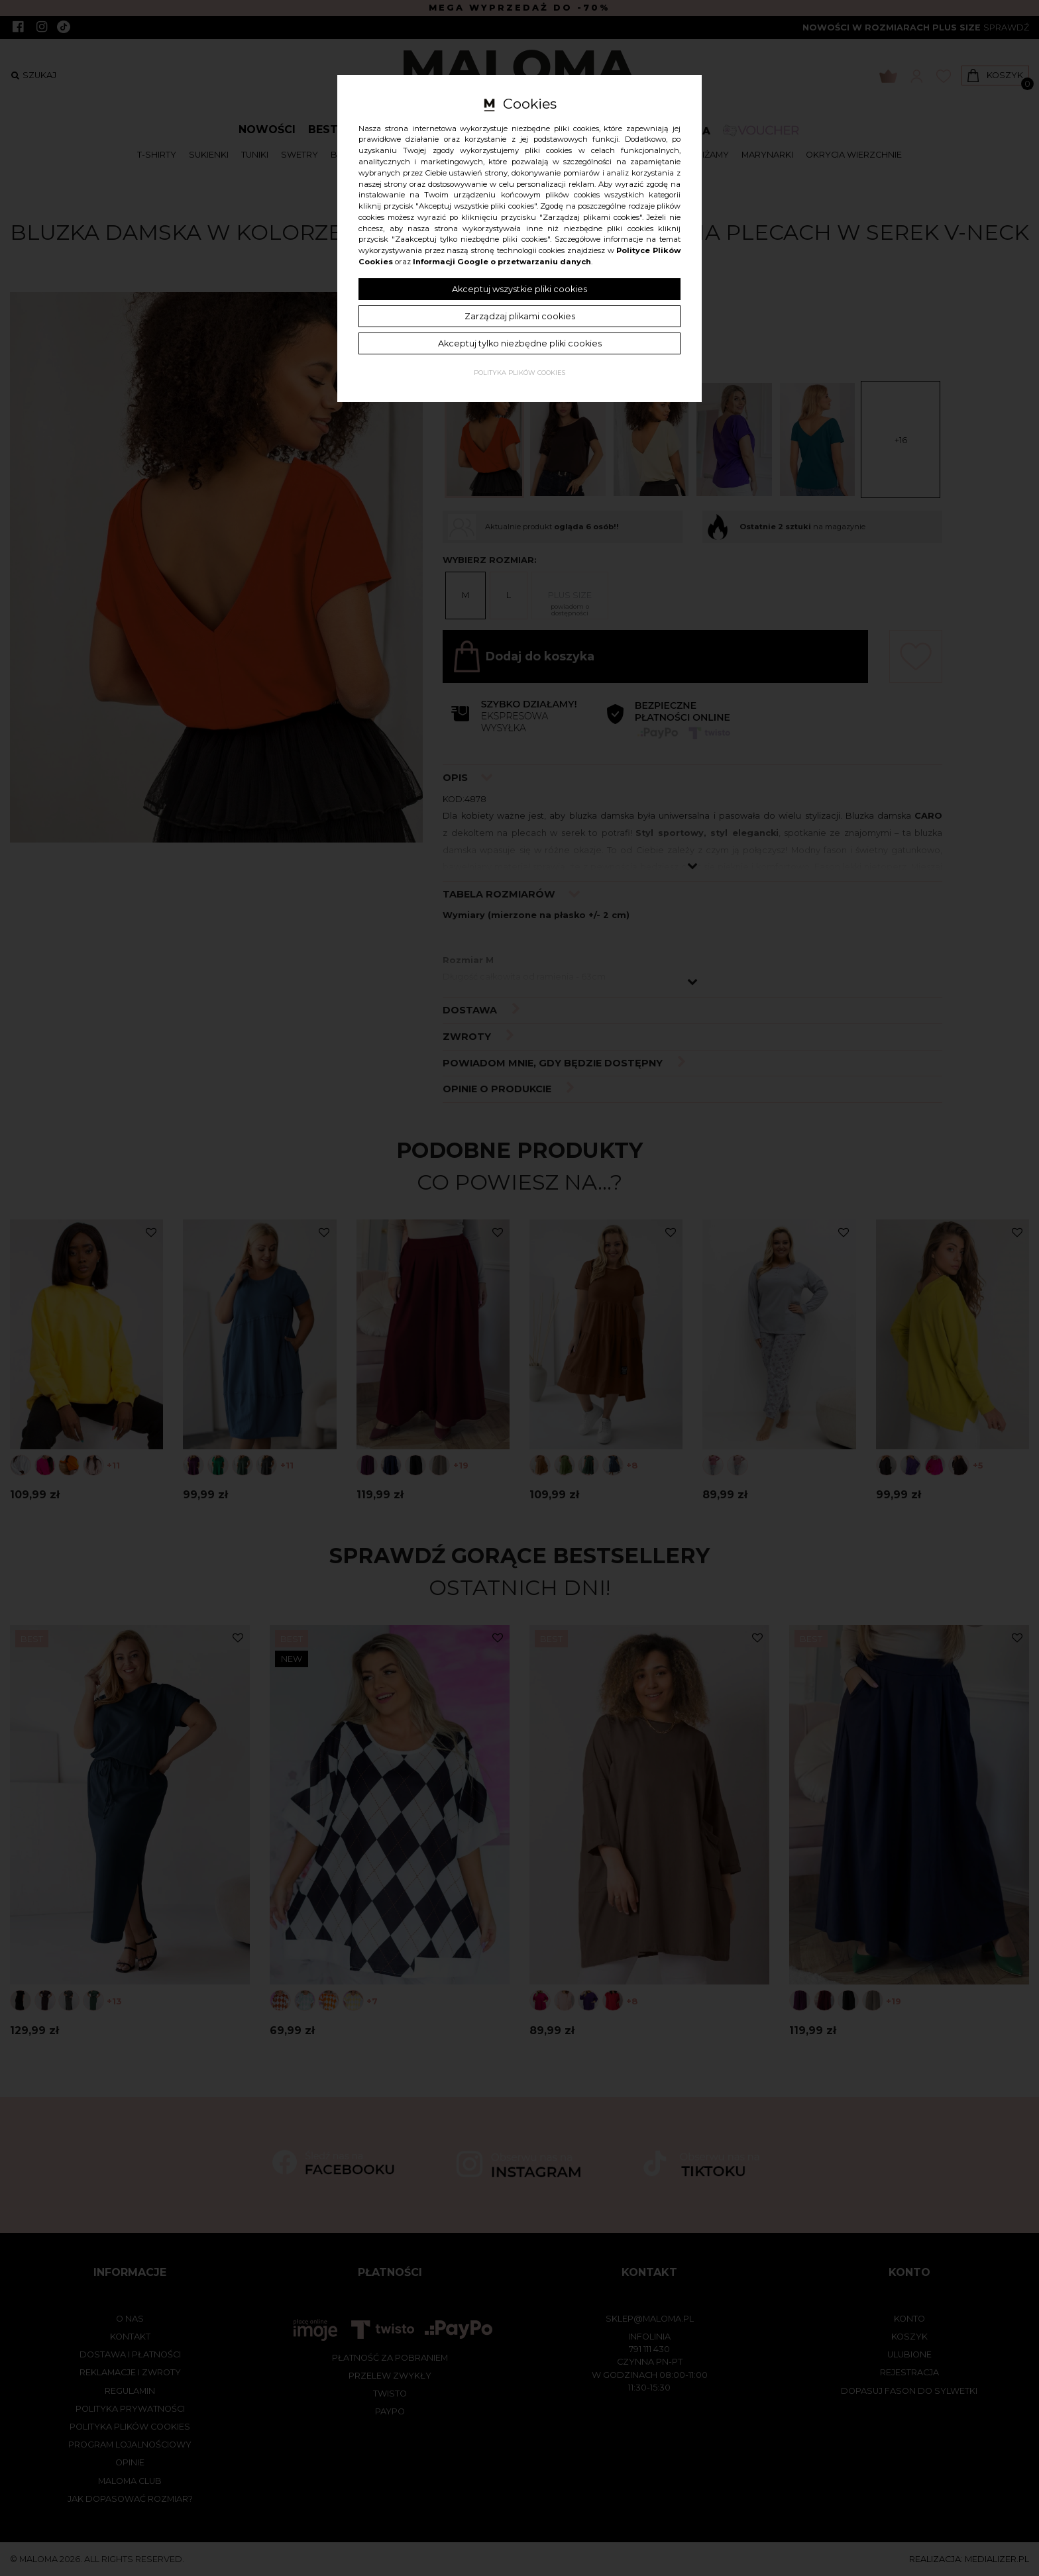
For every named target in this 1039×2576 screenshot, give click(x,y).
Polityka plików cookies (519, 372)
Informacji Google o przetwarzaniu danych (502, 261)
